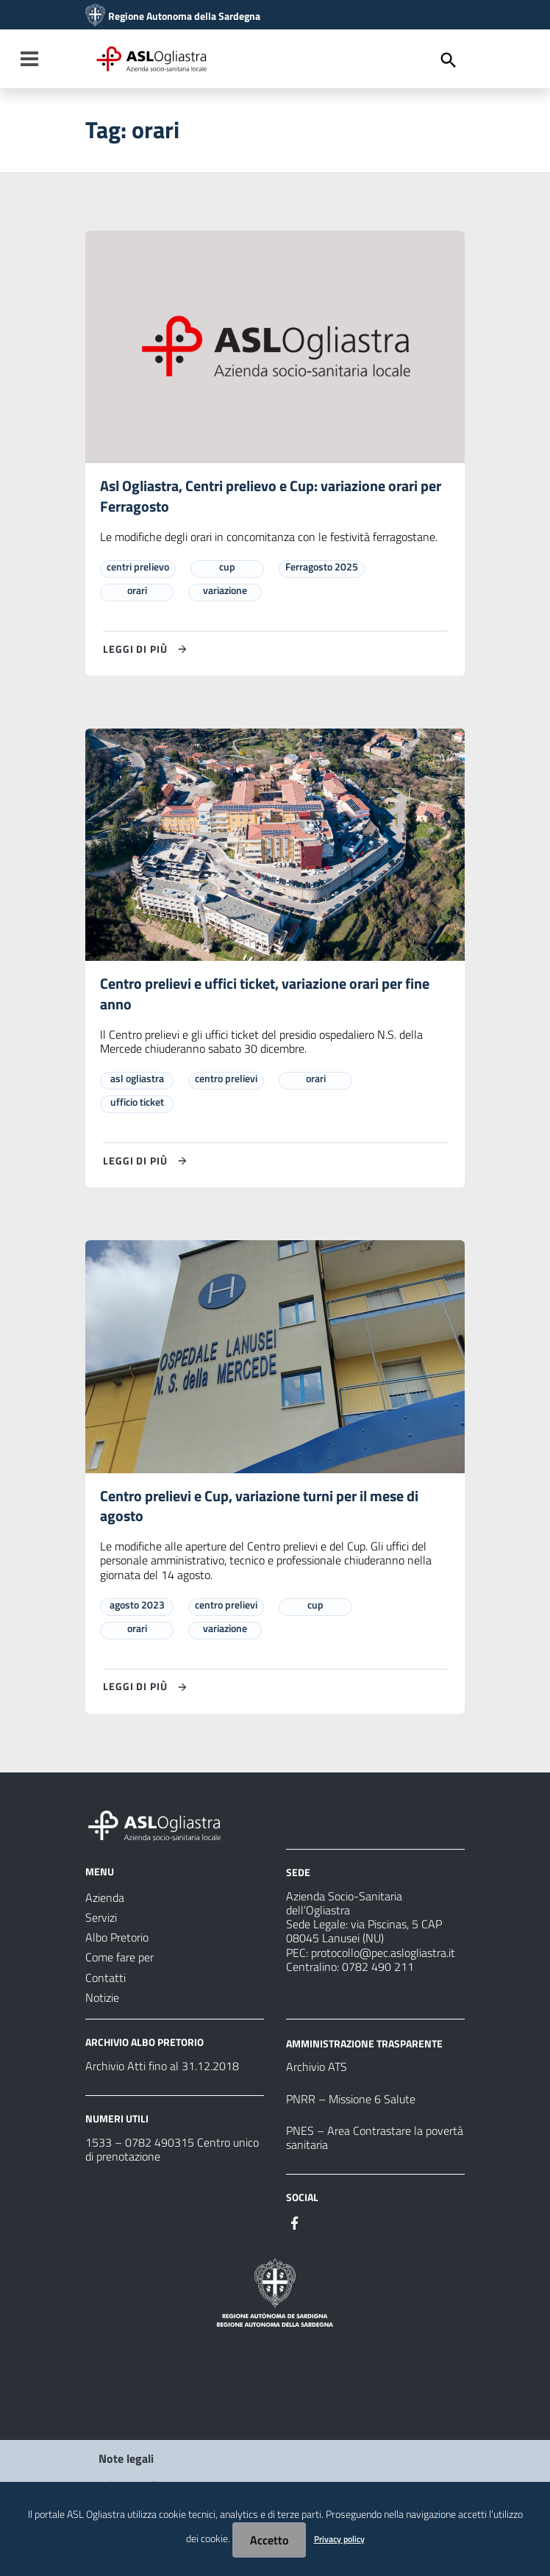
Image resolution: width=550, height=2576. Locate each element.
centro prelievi (226, 1080)
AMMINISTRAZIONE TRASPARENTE (364, 2046)
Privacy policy (339, 2539)
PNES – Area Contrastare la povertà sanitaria (374, 2140)
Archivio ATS (316, 2070)
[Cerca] (448, 60)
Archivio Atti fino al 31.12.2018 (162, 2069)
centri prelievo (138, 567)
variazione (225, 590)
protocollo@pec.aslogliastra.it (383, 1955)
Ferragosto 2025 (321, 567)
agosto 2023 (137, 1607)
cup (227, 567)
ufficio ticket (137, 1104)
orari (137, 590)
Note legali (126, 2461)
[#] (295, 2224)
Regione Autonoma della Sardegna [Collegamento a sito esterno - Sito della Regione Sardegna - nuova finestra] (184, 16)
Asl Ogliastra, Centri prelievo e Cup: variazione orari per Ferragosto (270, 496)
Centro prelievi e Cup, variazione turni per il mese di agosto (259, 1508)
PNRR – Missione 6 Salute (350, 2102)
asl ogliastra (137, 1080)
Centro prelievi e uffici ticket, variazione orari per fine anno (264, 995)
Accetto (269, 2540)
